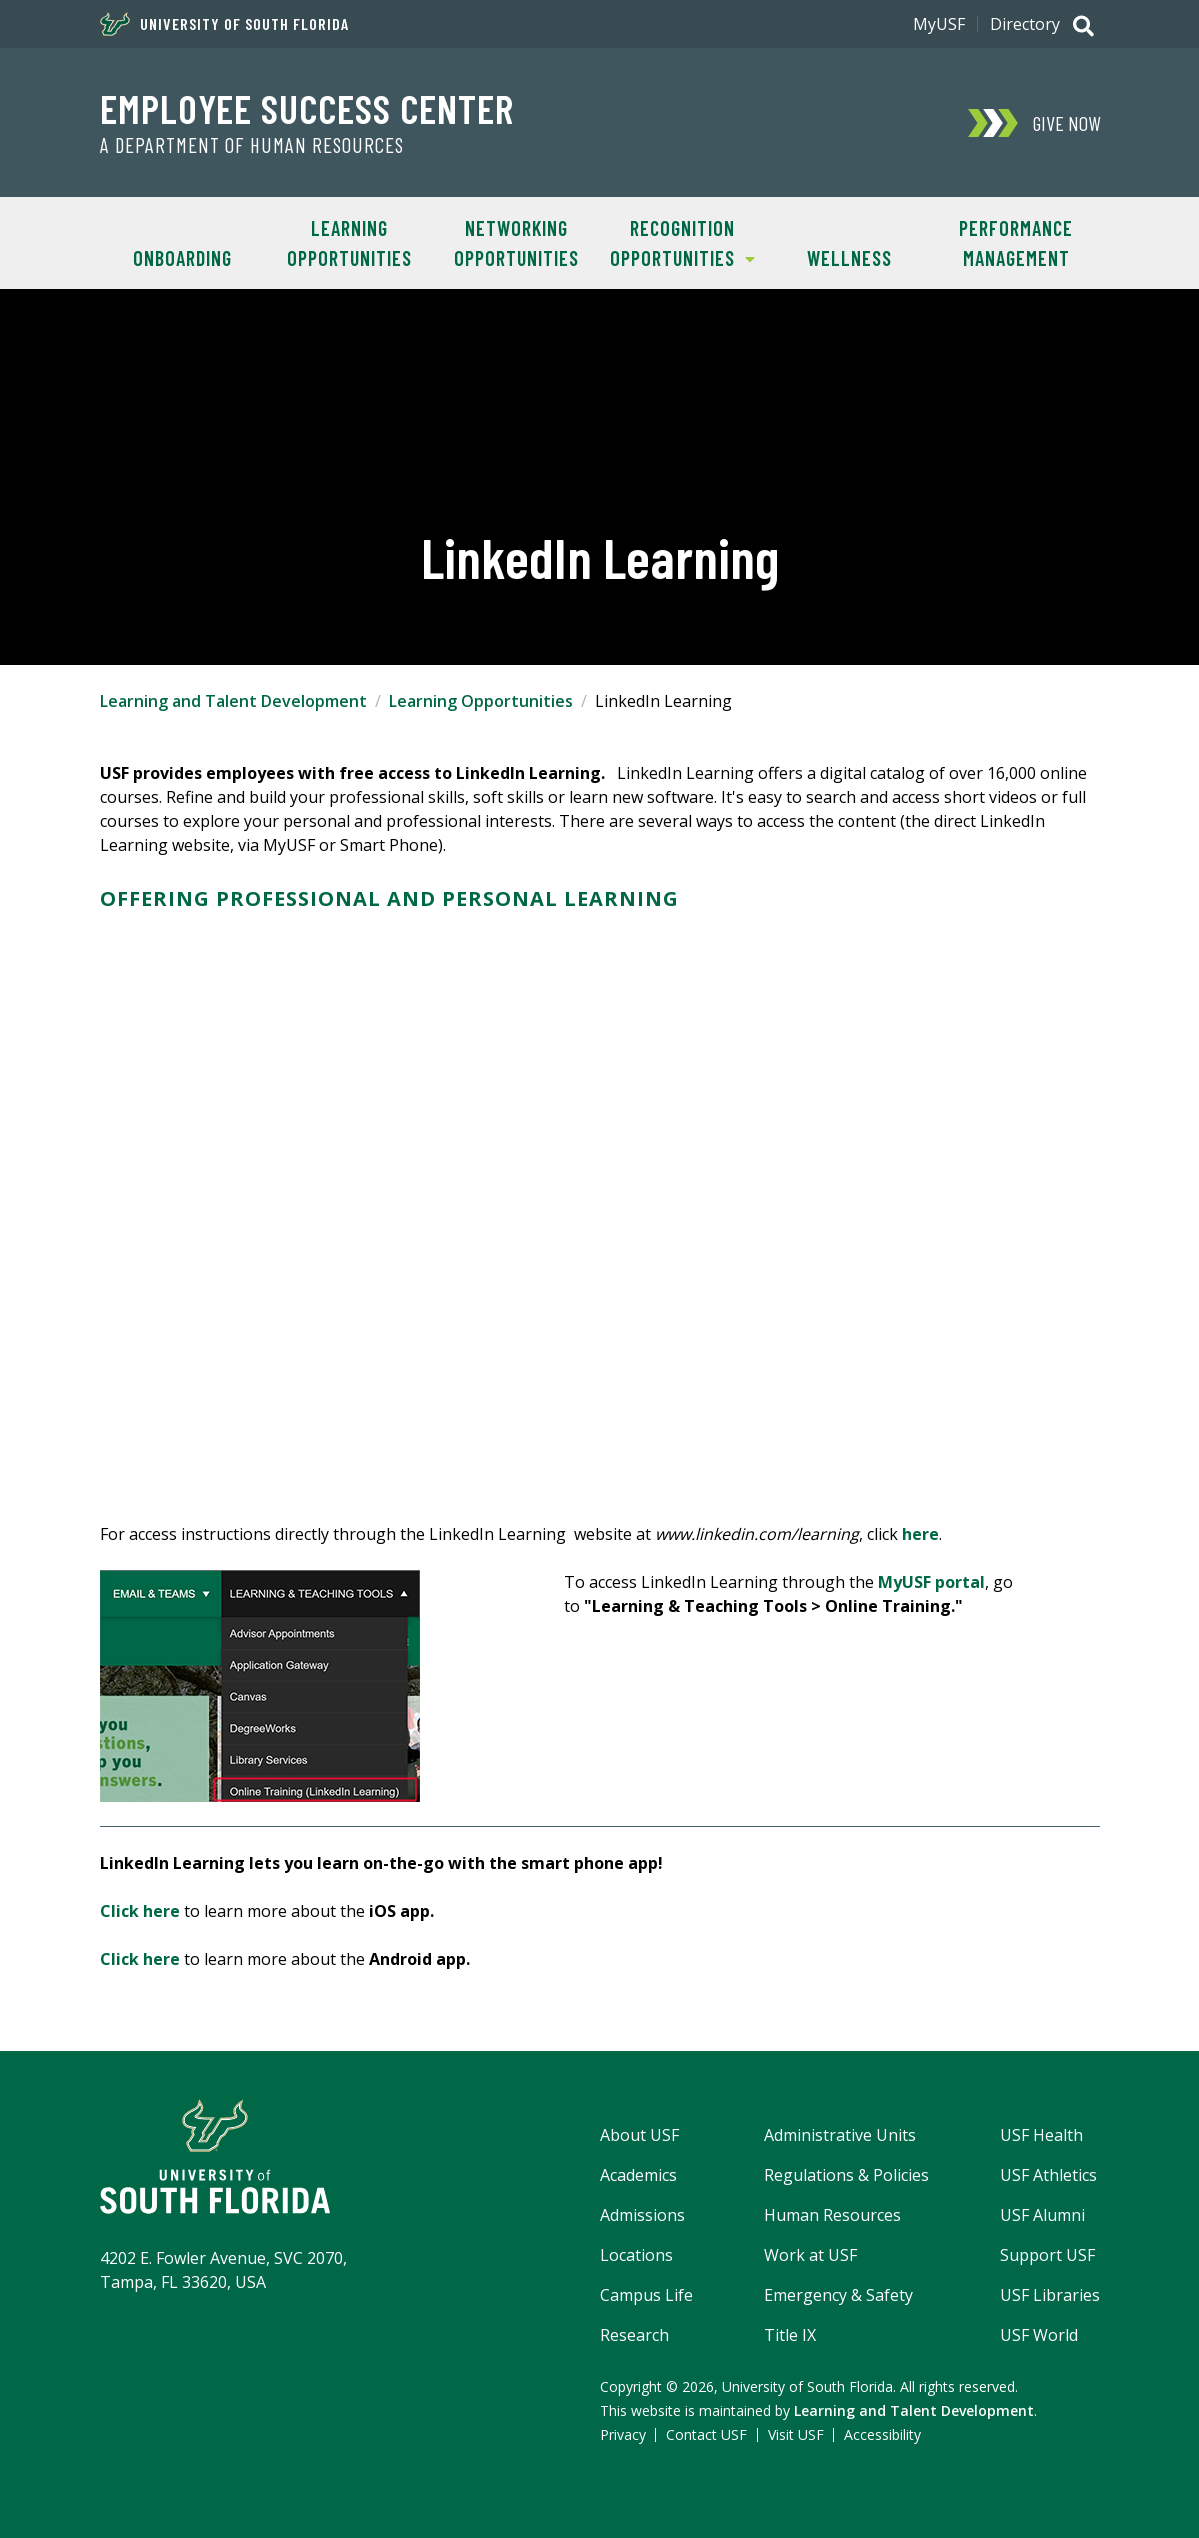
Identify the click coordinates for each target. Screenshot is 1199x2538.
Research (634, 2335)
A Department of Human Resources (252, 145)
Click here (140, 1911)
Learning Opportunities (349, 243)
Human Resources (832, 2215)
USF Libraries (1050, 2295)
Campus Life (646, 2295)
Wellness (849, 258)
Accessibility (882, 2434)
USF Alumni (1042, 2215)
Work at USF (810, 2255)
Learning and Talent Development (233, 701)
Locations (636, 2255)
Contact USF (706, 2434)
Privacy (623, 2434)
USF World (1039, 2335)
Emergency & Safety (838, 2295)
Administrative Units (840, 2135)
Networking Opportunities (516, 243)
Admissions (642, 2215)
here (920, 1534)
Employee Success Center (307, 108)
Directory (1025, 24)
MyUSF (939, 24)
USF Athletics (1048, 2175)
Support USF (1047, 2255)
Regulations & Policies (846, 2175)
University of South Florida (224, 24)
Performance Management (1016, 243)
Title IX (790, 2335)
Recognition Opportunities (677, 241)
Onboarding (182, 258)
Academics (638, 2175)
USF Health (1041, 2135)
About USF (639, 2135)
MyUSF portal (931, 1582)
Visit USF (796, 2434)
